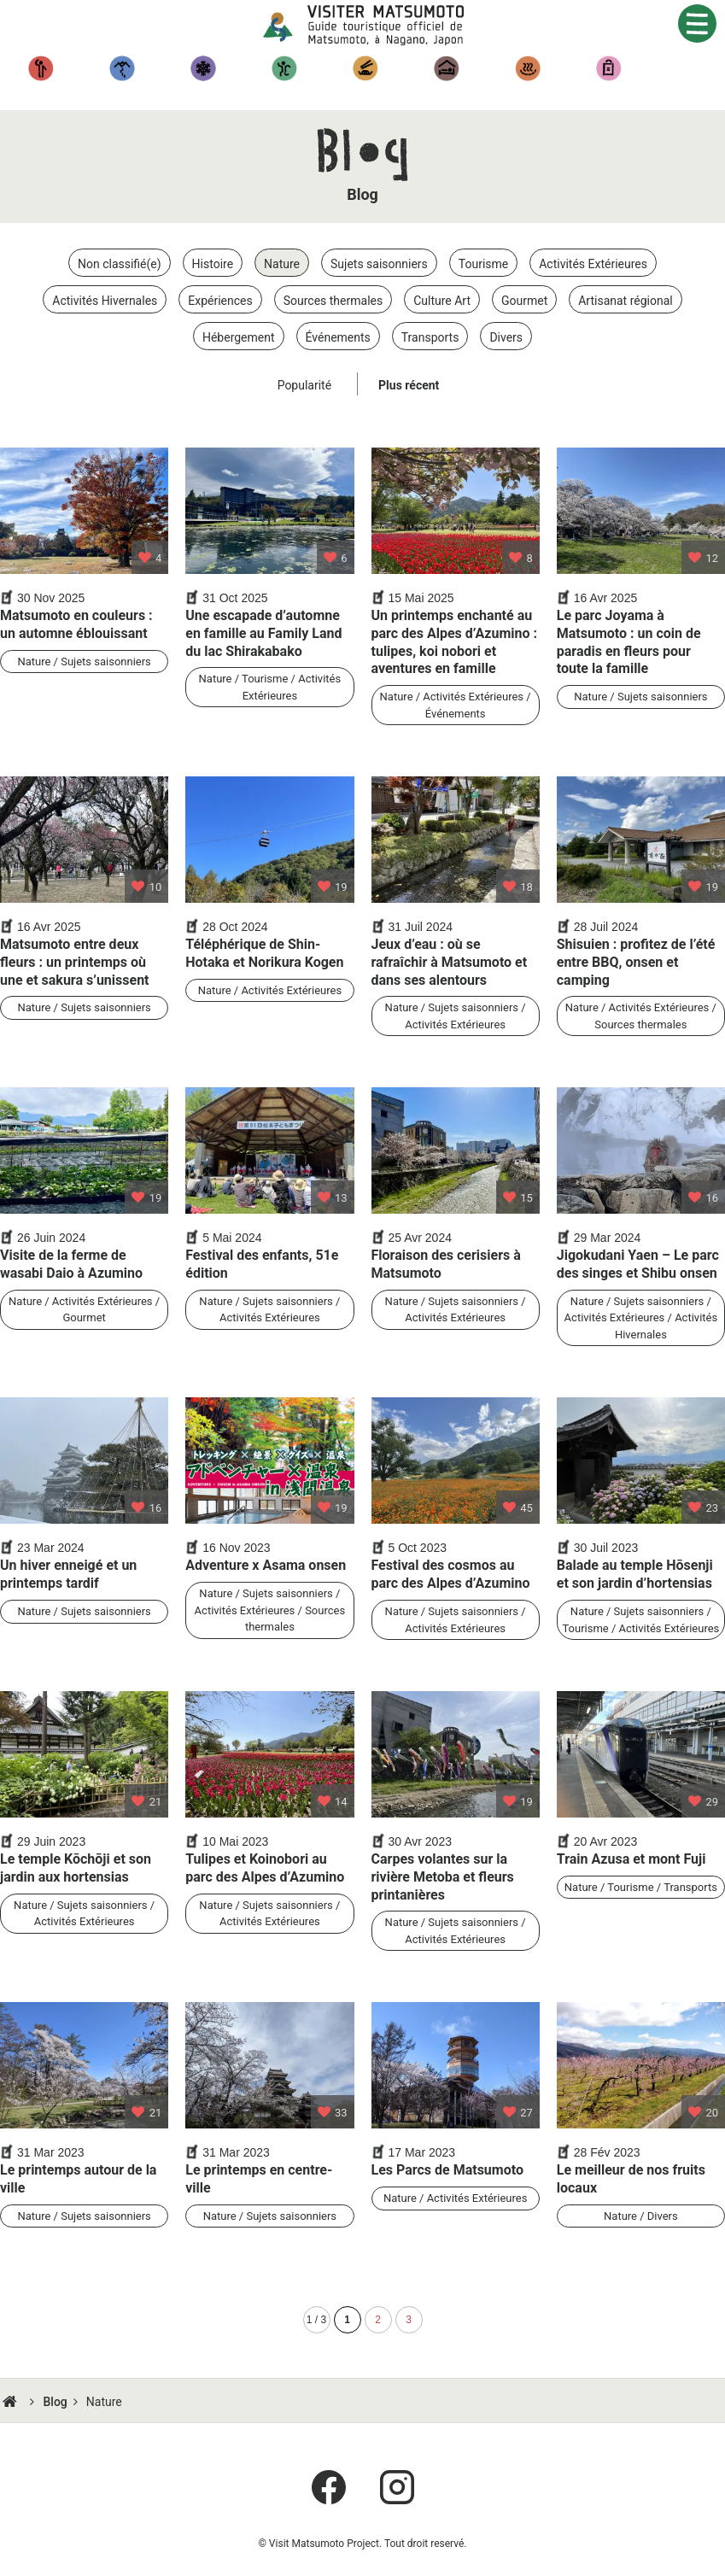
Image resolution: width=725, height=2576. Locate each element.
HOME (12, 2401)
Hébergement (446, 68)
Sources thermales (527, 68)
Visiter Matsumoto (376, 25)
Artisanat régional (608, 68)
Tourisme (40, 68)
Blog (55, 2402)
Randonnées (121, 68)
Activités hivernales (202, 68)
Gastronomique (365, 68)
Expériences (283, 68)
